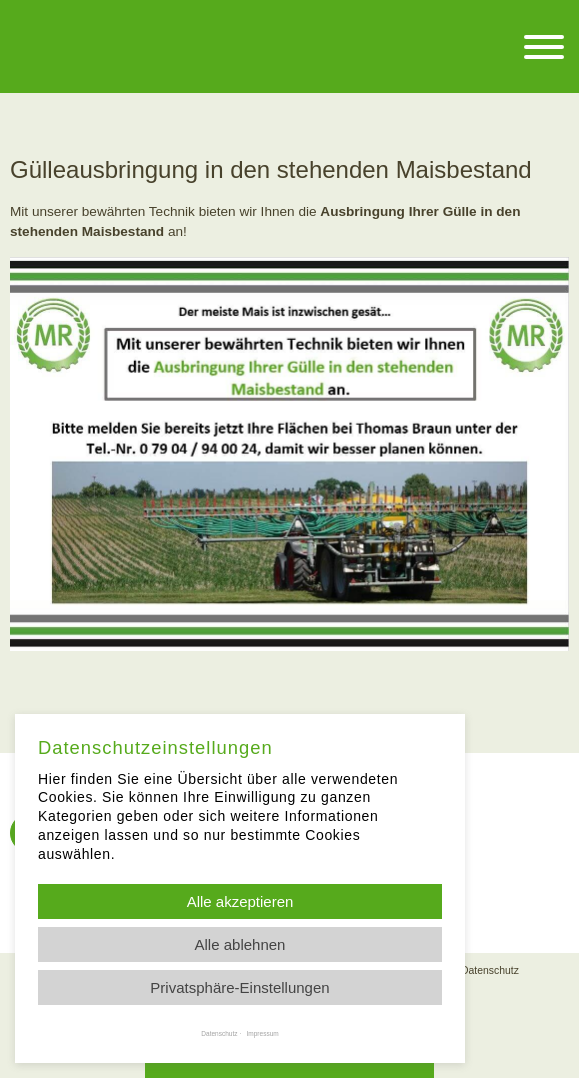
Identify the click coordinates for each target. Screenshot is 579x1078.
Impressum (263, 1033)
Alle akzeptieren (240, 901)
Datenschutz (490, 970)
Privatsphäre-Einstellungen (239, 987)
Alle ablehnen (240, 944)
